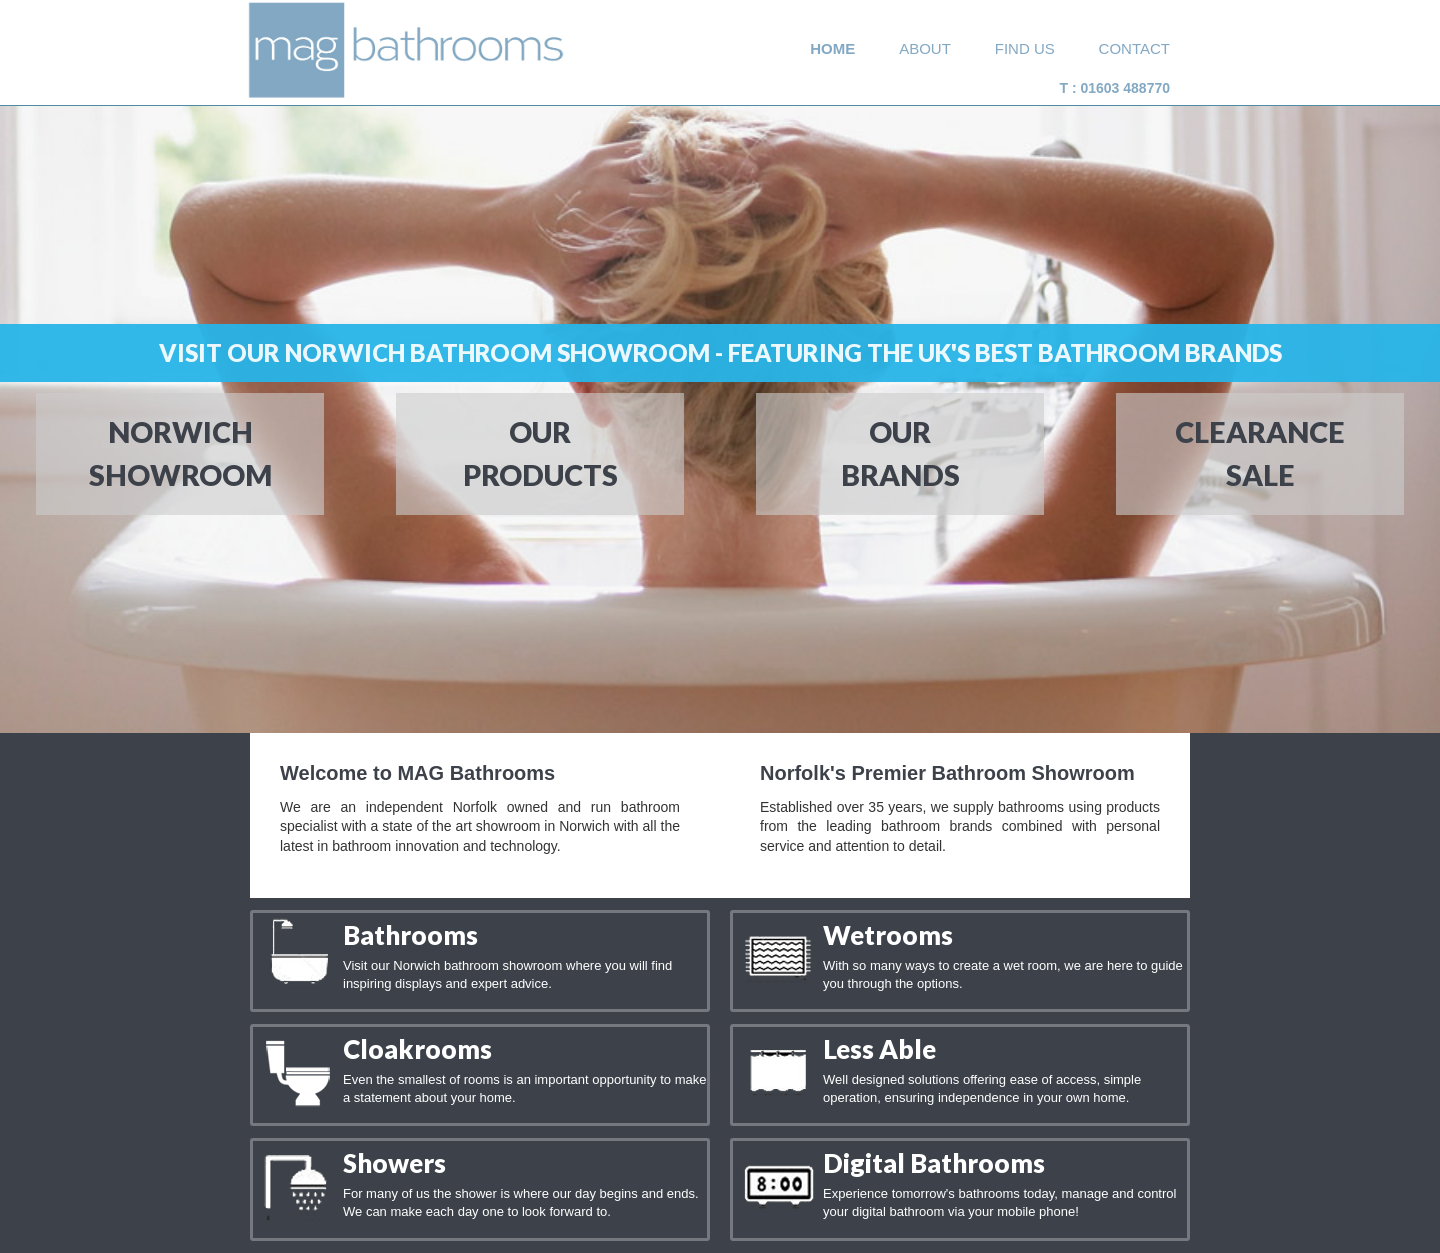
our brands (900, 449)
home (832, 48)
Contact (1134, 48)
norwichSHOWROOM (176, 449)
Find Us (1025, 48)
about (925, 48)
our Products (540, 449)
